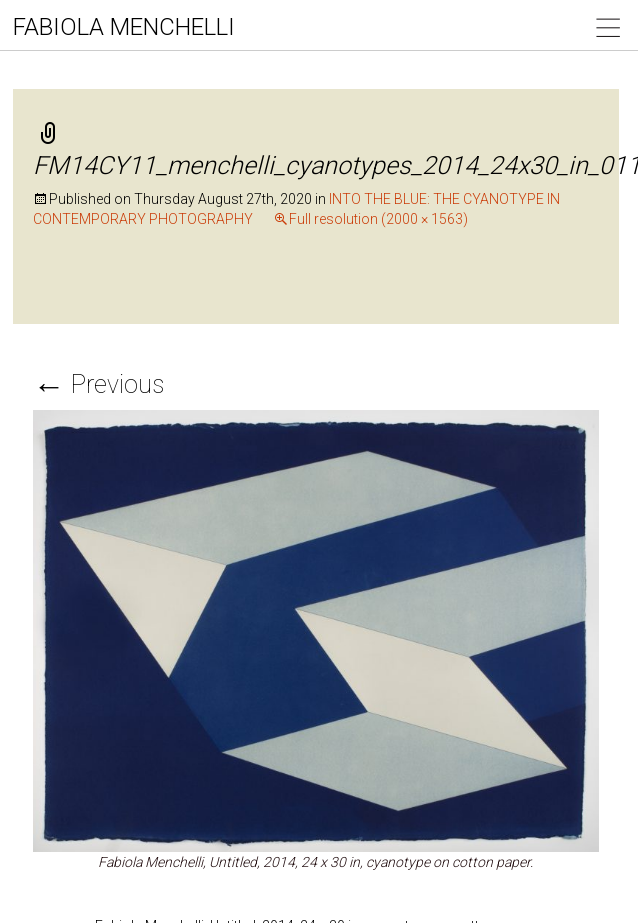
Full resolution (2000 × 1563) (378, 219)
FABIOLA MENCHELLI (124, 27)
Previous (98, 384)
